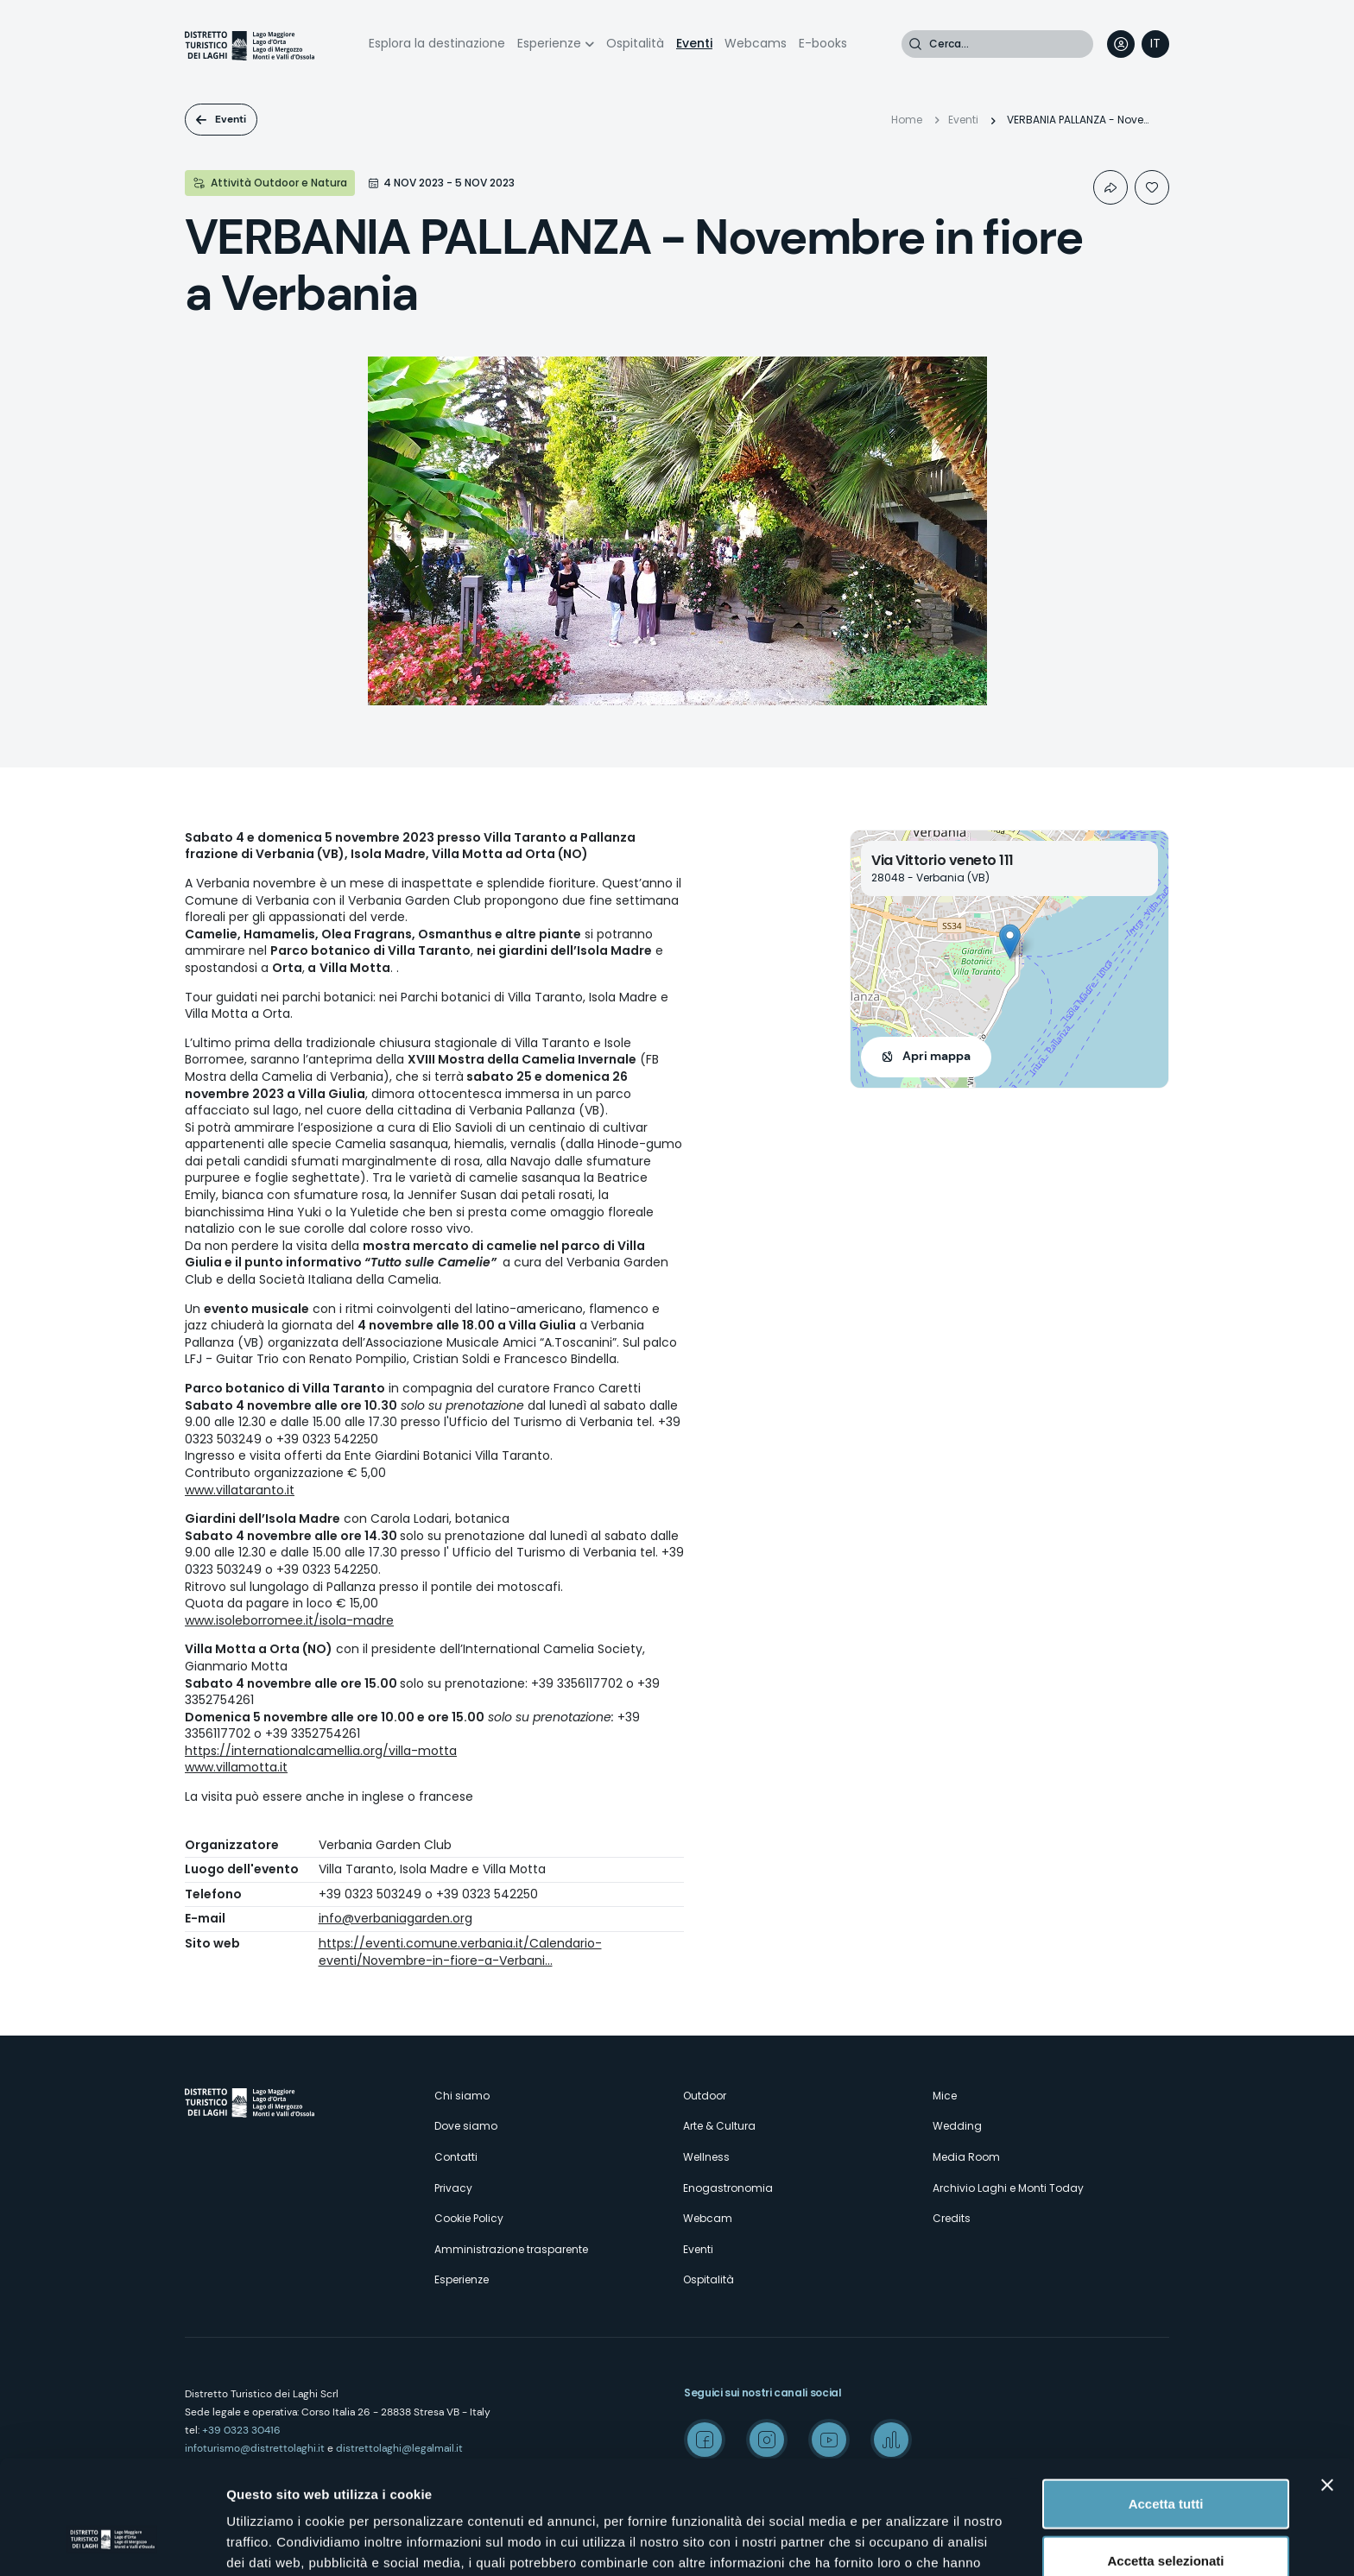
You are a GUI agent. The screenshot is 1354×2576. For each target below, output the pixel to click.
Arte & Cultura (719, 2125)
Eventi (694, 43)
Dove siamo (465, 2125)
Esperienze (549, 43)
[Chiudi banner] (1327, 2388)
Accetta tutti (1166, 2406)
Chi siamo (462, 2095)
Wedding (957, 2125)
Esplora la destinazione (437, 43)
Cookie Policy (468, 2218)
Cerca (915, 44)
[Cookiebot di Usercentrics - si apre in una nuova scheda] (111, 2542)
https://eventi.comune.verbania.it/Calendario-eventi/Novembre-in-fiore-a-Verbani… (460, 1952)
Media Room (966, 2157)
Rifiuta (1166, 2519)
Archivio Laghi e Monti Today (1008, 2188)
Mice (945, 2095)
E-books (823, 43)
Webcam (707, 2218)
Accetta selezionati (1165, 2463)
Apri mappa (936, 1056)
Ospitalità (635, 43)
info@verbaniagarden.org (395, 1918)
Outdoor (704, 2095)
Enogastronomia (728, 2188)
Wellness (706, 2157)
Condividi (1110, 187)
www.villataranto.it (239, 1490)
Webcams (755, 43)
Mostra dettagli (908, 2542)
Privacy (453, 2188)
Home (906, 119)
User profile (1121, 44)
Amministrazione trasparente (511, 2249)
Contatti (456, 2157)
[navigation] (1155, 44)
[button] (1010, 941)
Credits (952, 2218)
